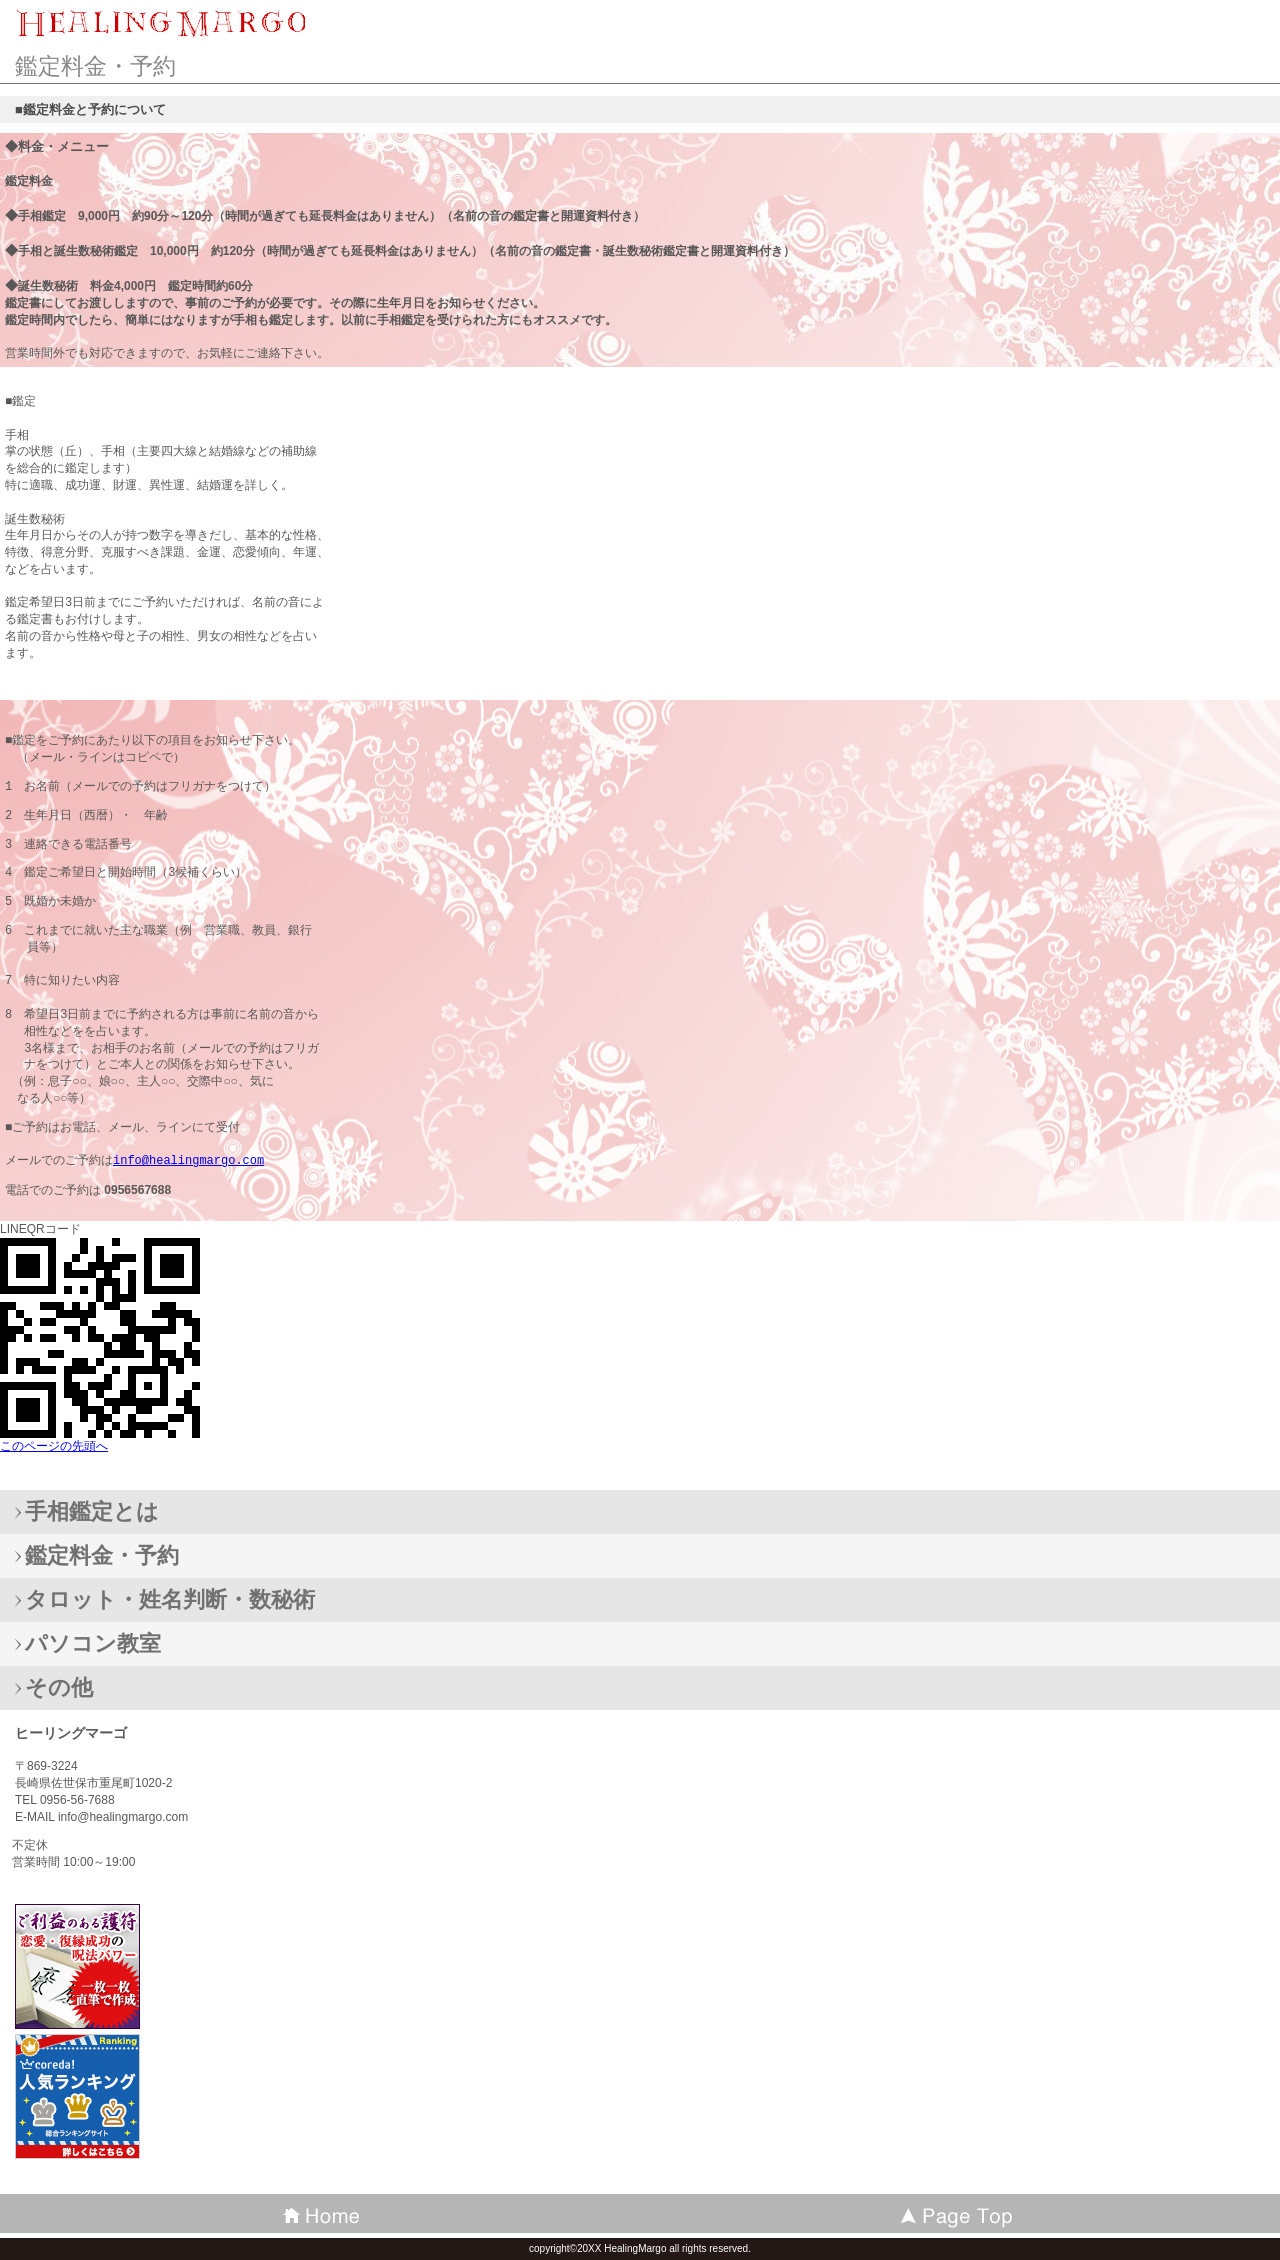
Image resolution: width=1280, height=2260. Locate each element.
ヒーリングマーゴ (160, 24)
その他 (59, 1687)
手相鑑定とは (92, 1511)
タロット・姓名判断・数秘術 (170, 1599)
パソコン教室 (93, 1643)
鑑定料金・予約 (102, 1555)
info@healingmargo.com (188, 1160)
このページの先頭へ (54, 1446)
